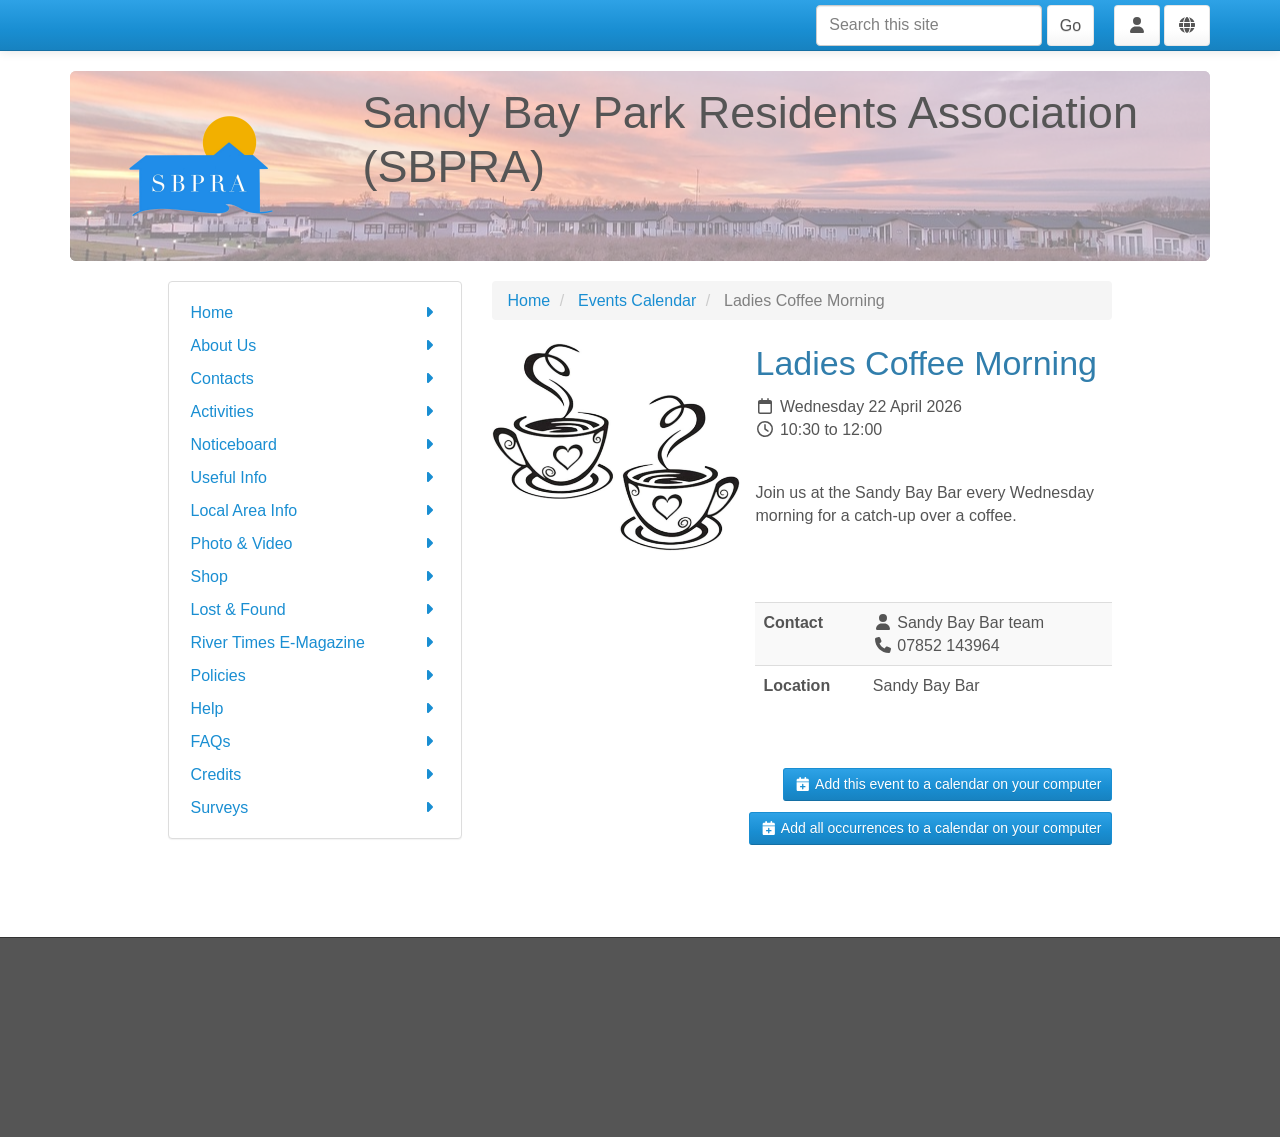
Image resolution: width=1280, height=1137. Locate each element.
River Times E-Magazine (315, 642)
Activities (315, 411)
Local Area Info (315, 510)
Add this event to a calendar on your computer (947, 784)
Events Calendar (637, 300)
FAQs (315, 741)
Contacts (315, 378)
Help (315, 708)
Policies (315, 675)
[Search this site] (929, 25)
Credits (315, 774)
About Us (315, 345)
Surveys (315, 807)
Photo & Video (315, 543)
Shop (315, 576)
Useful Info (315, 477)
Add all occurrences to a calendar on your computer (930, 828)
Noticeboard (315, 444)
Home (315, 312)
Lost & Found (315, 609)
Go (1070, 25)
